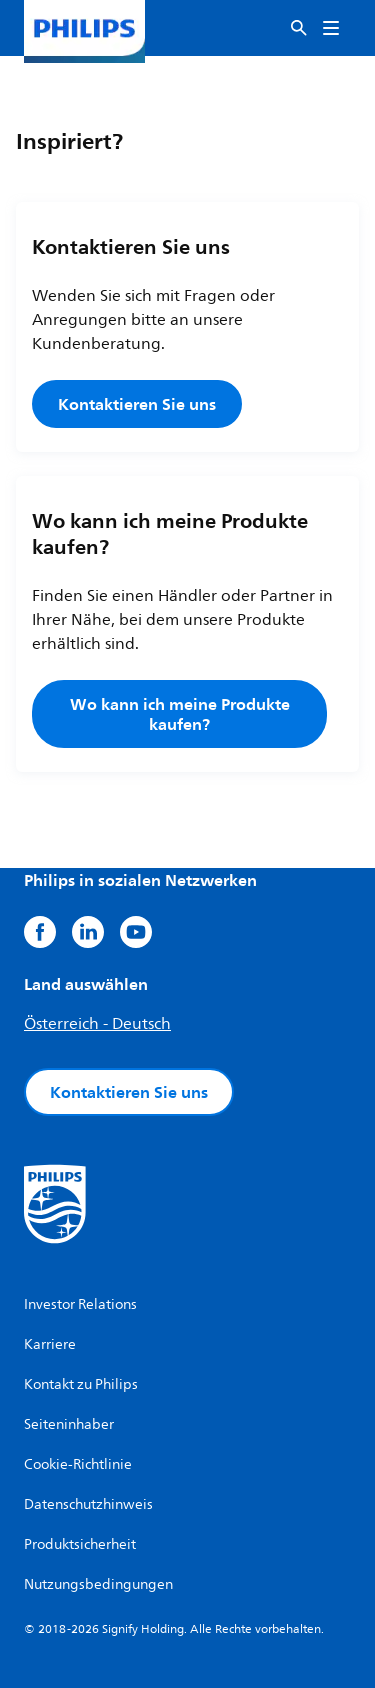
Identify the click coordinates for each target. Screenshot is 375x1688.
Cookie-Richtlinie (78, 1464)
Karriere (50, 1344)
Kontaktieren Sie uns (137, 404)
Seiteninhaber (69, 1424)
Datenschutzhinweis (88, 1504)
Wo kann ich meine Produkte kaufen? (180, 714)
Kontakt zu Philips (81, 1384)
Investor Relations (80, 1304)
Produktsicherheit (80, 1544)
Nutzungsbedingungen (98, 1584)
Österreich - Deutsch (97, 1024)
